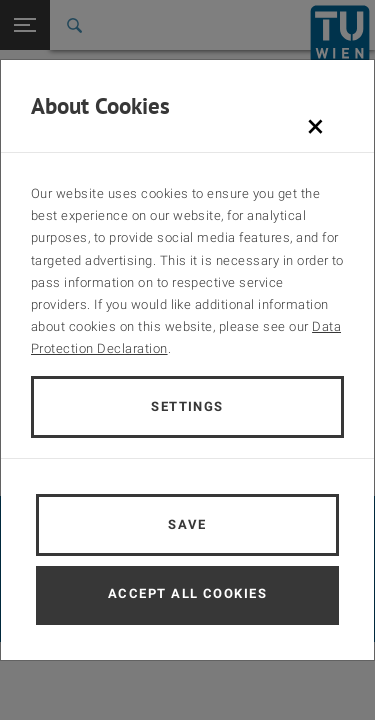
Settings (187, 406)
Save (187, 524)
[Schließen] (315, 126)
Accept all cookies (187, 593)
